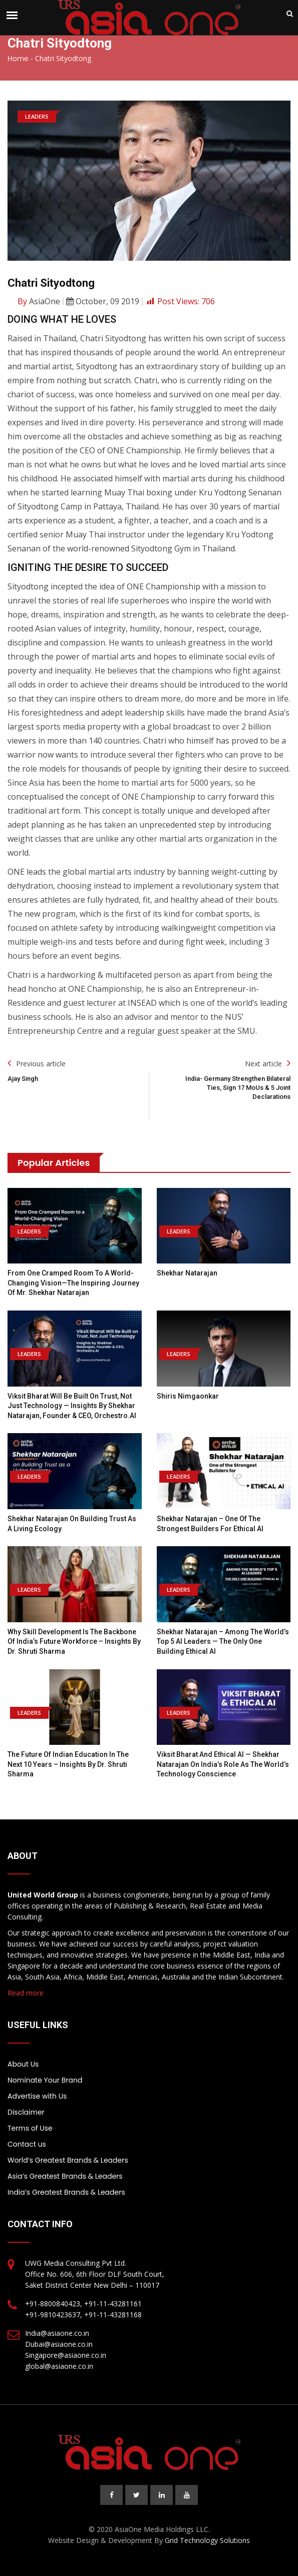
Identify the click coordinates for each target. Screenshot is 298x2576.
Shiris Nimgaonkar (188, 1396)
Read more (26, 1993)
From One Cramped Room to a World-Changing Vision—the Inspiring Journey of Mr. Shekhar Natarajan (73, 1283)
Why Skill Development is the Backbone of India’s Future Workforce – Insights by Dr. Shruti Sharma (74, 1641)
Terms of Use (30, 2128)
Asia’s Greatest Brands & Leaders (65, 2176)
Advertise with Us (37, 2096)
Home (18, 59)
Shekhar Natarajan (187, 1273)
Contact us (27, 2144)
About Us (23, 2064)
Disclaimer (26, 2112)
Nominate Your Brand (45, 2080)
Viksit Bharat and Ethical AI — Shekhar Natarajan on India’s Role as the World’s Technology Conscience (223, 1764)
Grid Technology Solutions (207, 2540)
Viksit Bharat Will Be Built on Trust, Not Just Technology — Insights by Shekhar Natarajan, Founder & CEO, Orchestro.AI (72, 1406)
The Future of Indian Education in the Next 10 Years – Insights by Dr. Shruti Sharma (68, 1764)
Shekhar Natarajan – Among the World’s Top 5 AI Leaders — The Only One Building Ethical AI (223, 1641)
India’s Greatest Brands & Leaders (66, 2192)
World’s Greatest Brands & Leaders (68, 2160)
